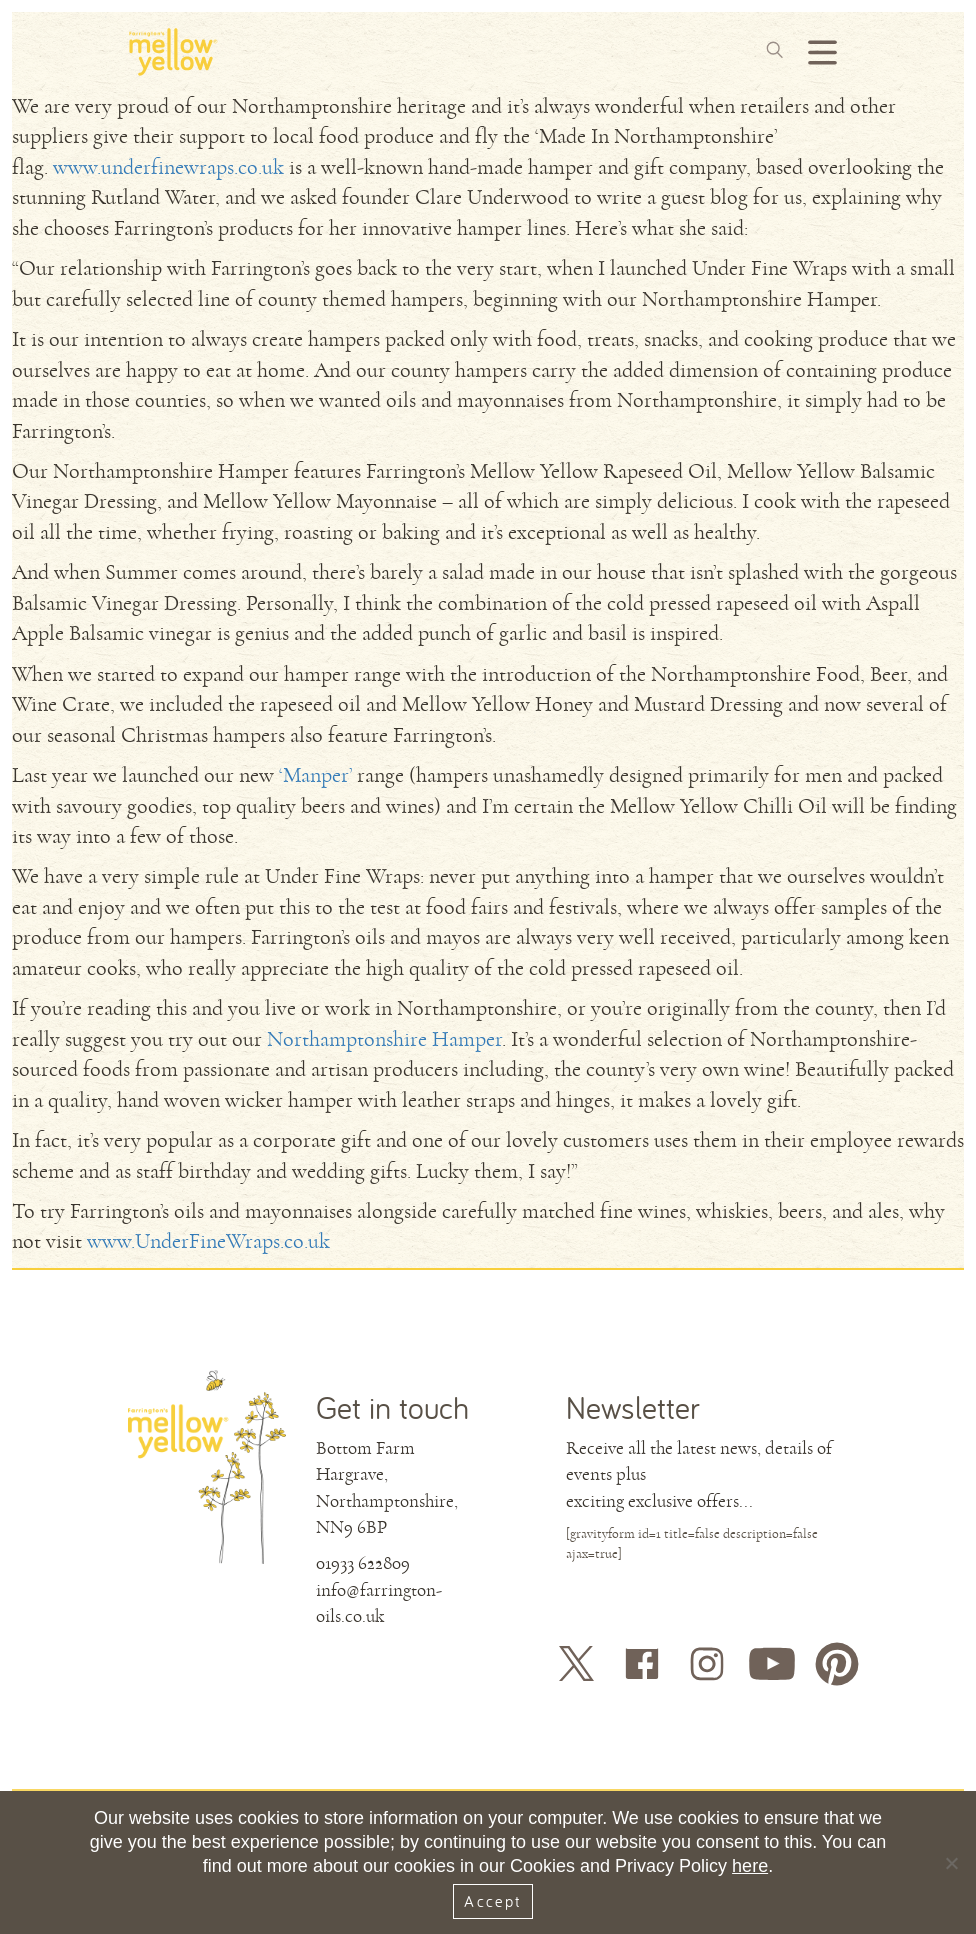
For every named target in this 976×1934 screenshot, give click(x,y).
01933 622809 (363, 1563)
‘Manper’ (315, 775)
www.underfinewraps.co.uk (168, 167)
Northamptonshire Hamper (384, 1039)
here (750, 1866)
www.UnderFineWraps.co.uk (208, 1241)
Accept (492, 1901)
